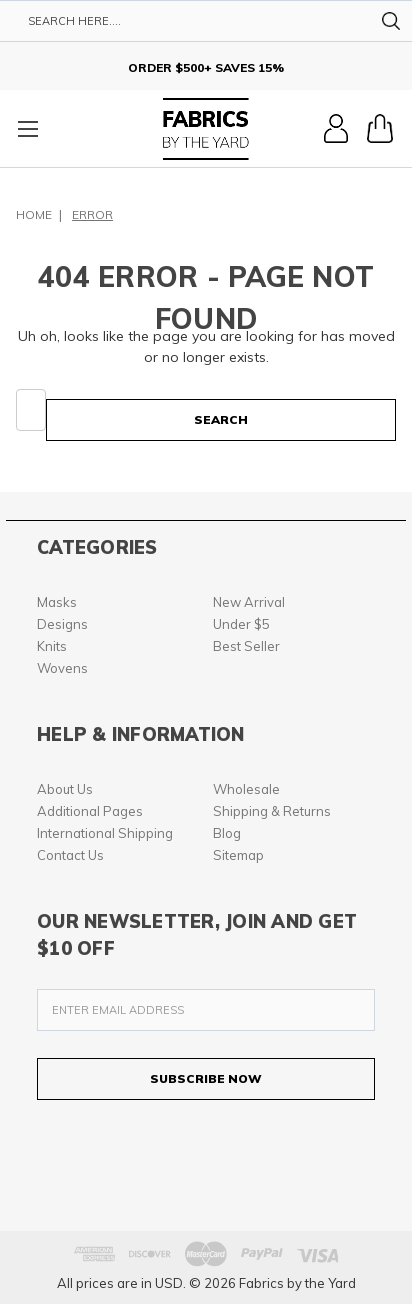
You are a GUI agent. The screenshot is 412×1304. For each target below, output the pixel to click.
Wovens (62, 668)
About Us (65, 789)
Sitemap (238, 855)
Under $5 (241, 624)
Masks (57, 602)
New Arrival (249, 602)
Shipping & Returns (272, 811)
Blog (227, 833)
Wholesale (246, 789)
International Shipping (105, 833)
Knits (52, 646)
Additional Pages (90, 811)
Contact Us (70, 855)
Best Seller (246, 646)
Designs (62, 624)
